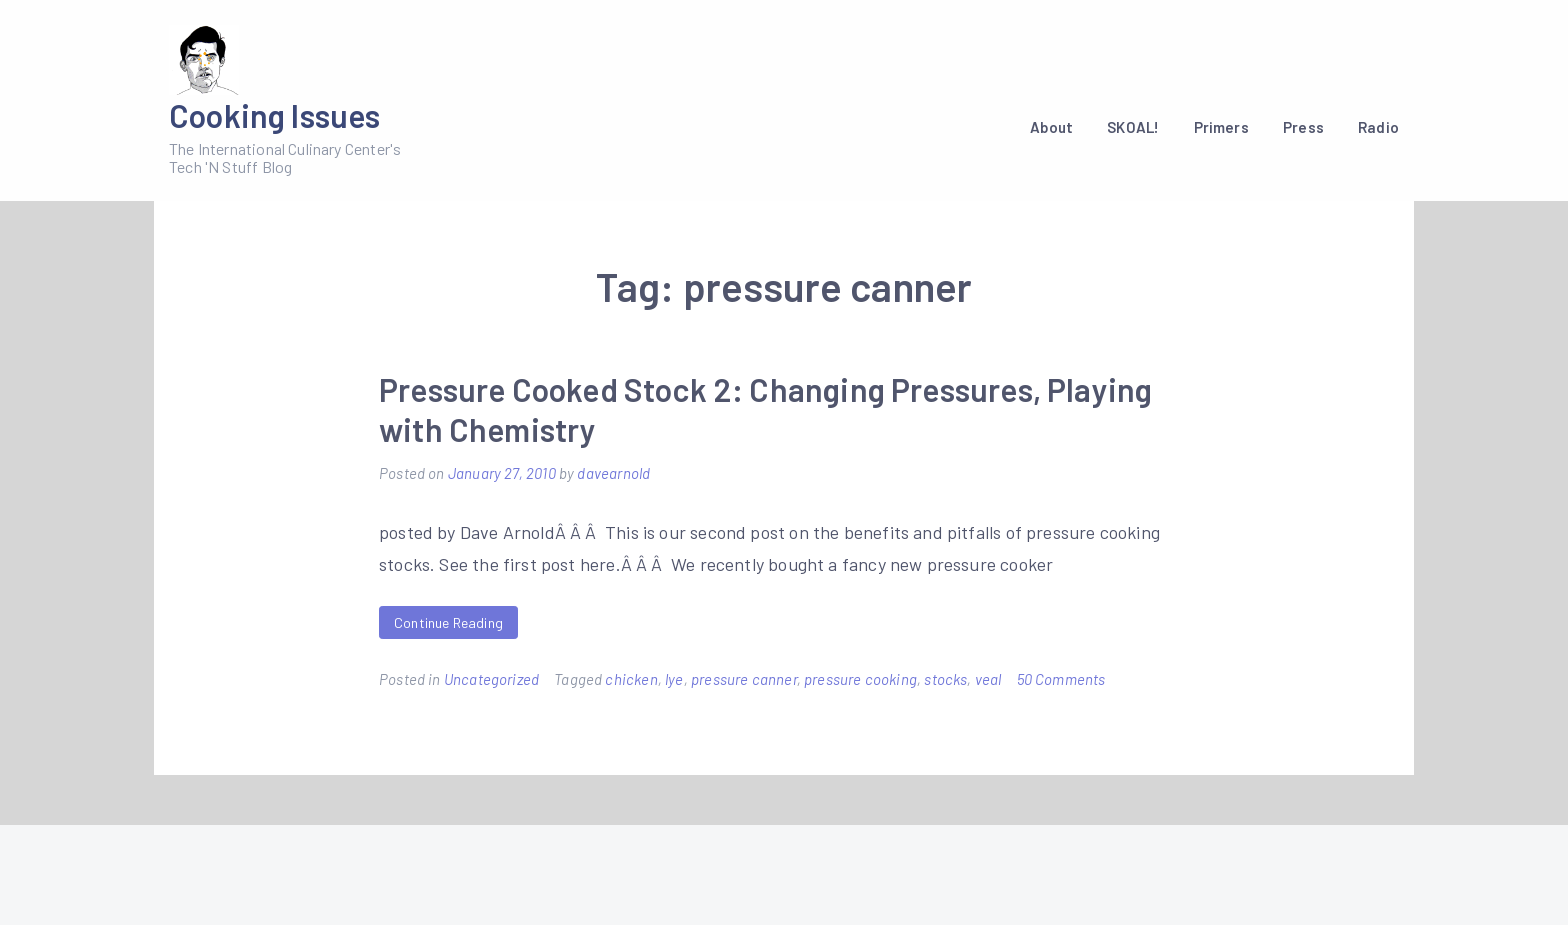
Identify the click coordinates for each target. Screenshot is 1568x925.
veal (988, 679)
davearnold (613, 473)
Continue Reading (448, 622)
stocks (945, 679)
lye (674, 679)
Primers (1221, 127)
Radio (1378, 127)
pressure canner (744, 679)
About (1051, 127)
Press (1303, 127)
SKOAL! (1133, 127)
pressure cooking (860, 679)
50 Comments (1061, 679)
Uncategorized (491, 679)
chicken (631, 679)
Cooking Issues (275, 115)
